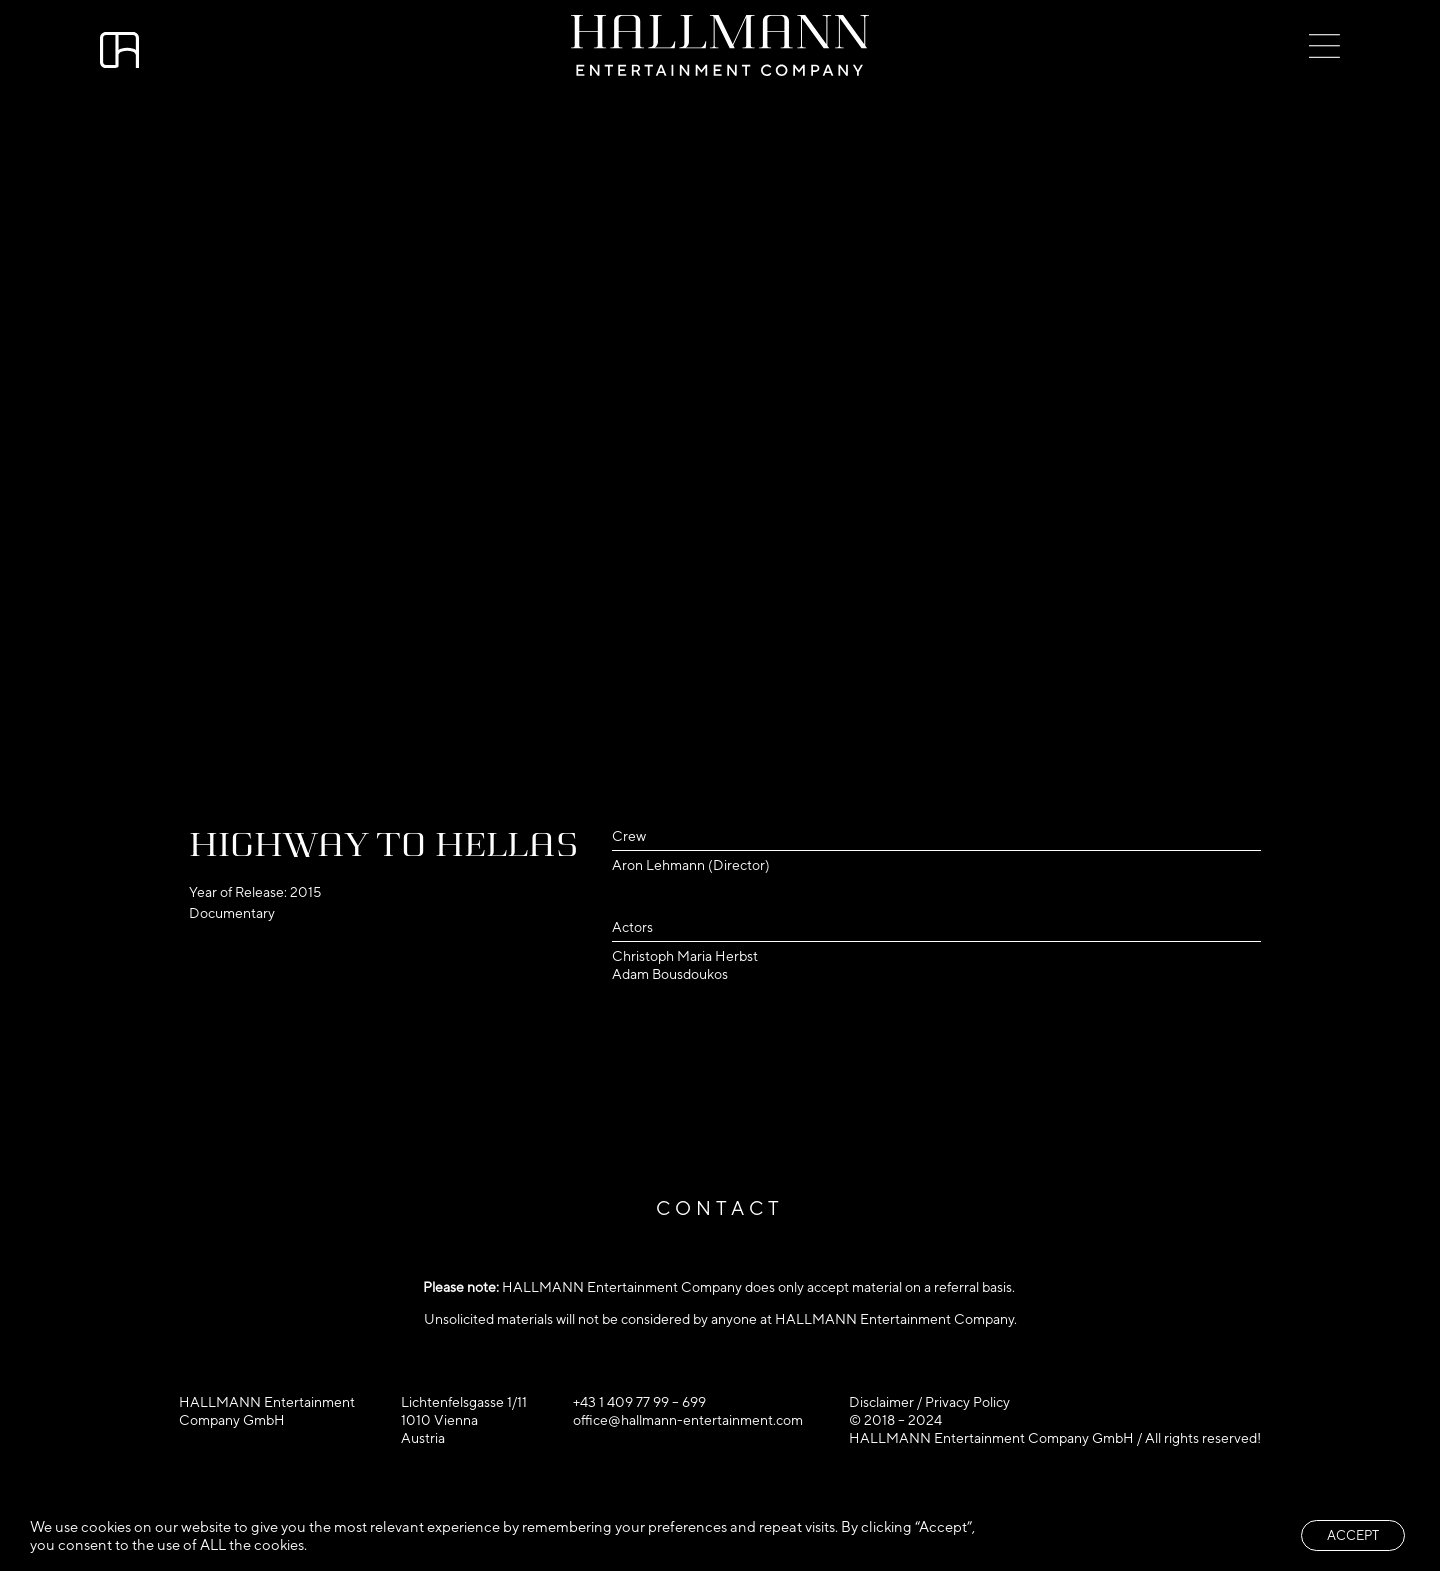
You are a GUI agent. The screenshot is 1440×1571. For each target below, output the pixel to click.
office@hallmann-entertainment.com (688, 1420)
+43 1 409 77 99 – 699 (639, 1402)
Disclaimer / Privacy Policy (929, 1402)
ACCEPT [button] (1353, 1535)
